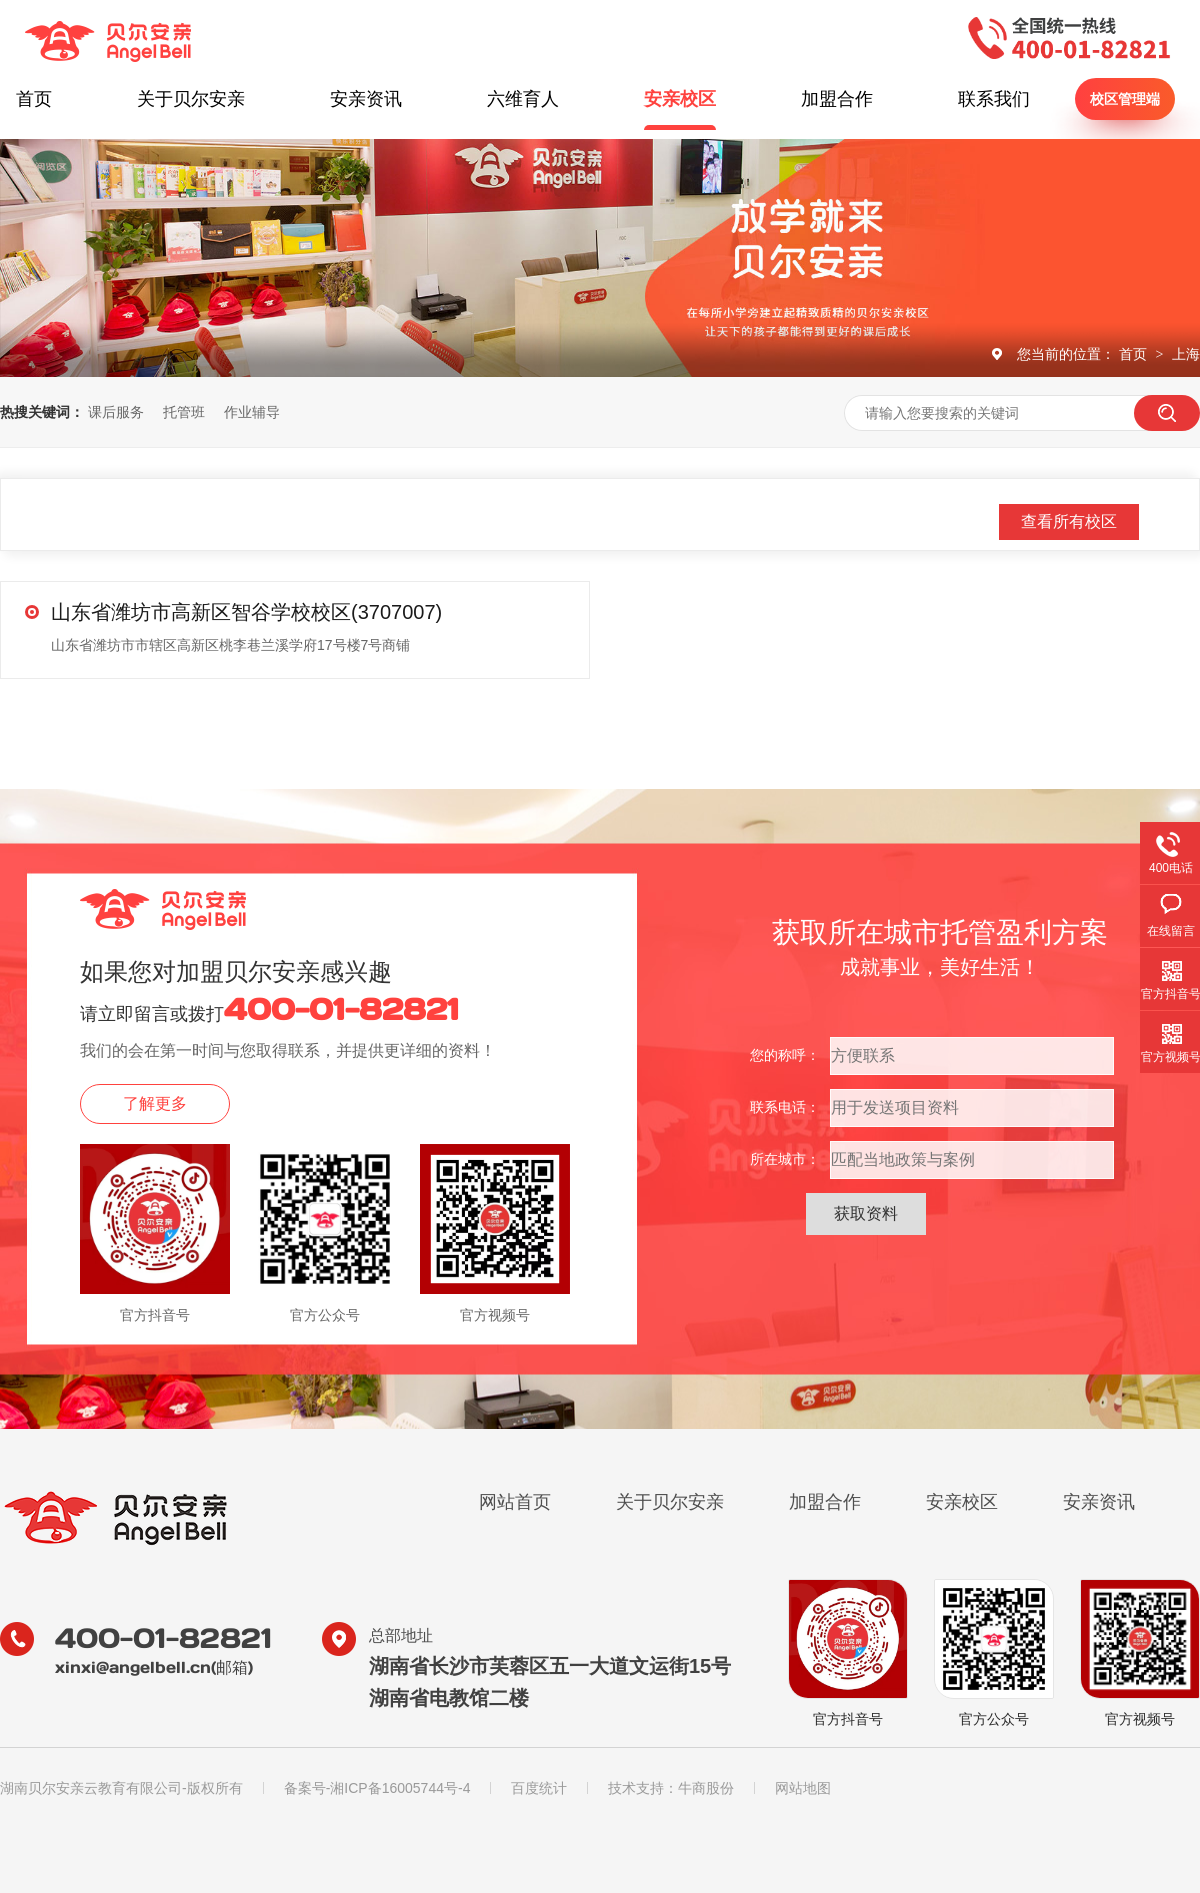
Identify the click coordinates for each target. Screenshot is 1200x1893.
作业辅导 (252, 412)
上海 (1186, 354)
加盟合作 (837, 99)
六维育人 (523, 99)
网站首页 (515, 1502)
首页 (34, 99)
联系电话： (785, 1107)
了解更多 (155, 1103)
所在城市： (785, 1159)
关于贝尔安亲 (191, 99)
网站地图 (803, 1788)
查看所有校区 (1069, 521)
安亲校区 (680, 99)
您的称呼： (785, 1055)
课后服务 (116, 412)
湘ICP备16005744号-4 (400, 1788)
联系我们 (994, 99)
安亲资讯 (366, 99)
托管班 (184, 412)
